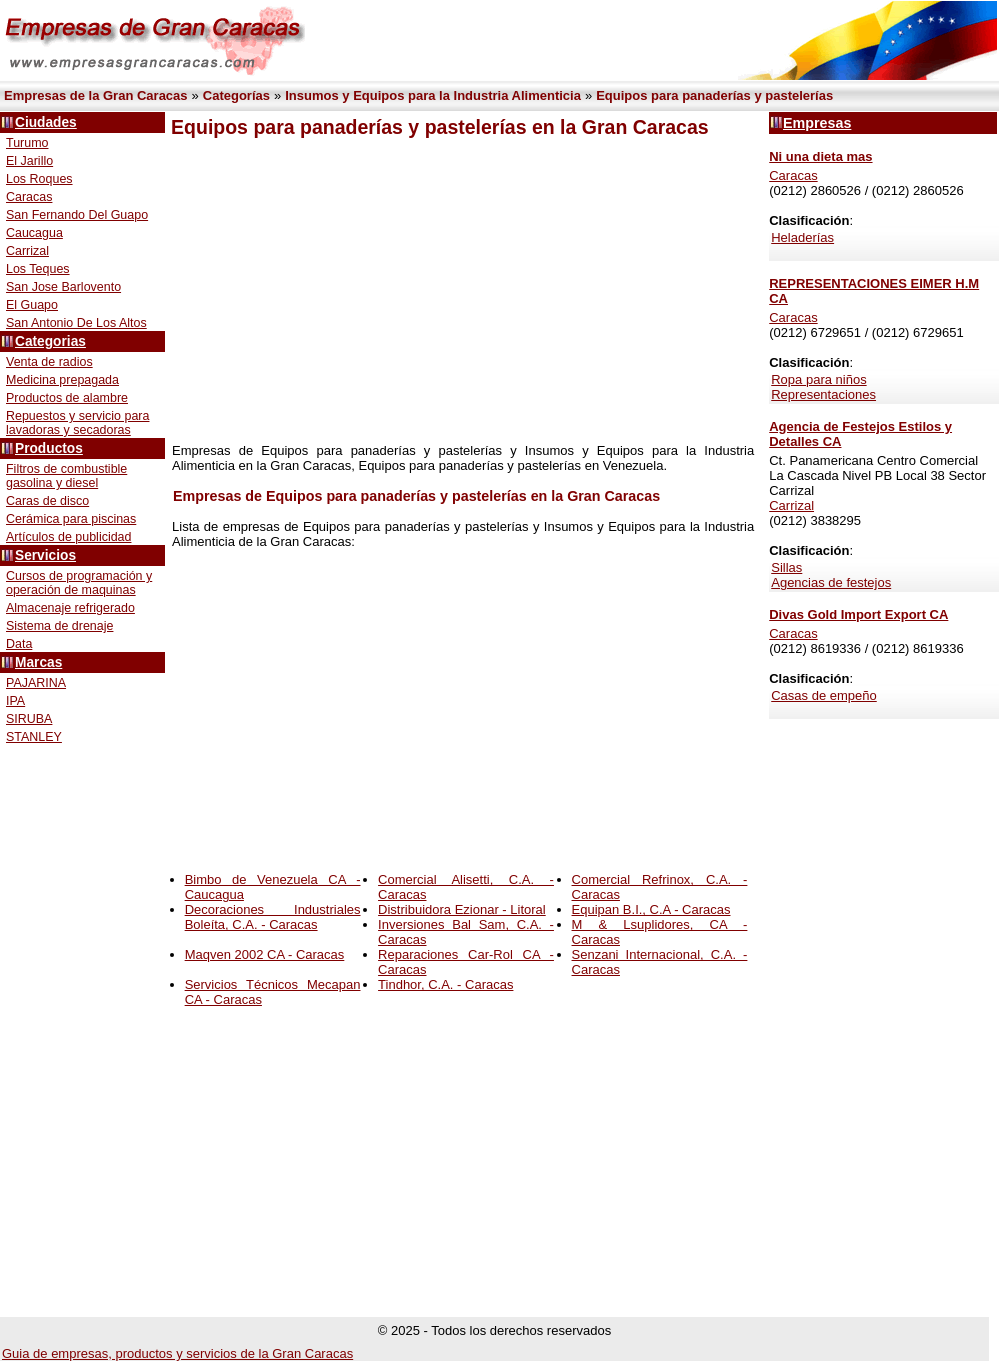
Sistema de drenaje (59, 626)
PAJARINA (36, 683)
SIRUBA (29, 719)
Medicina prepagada (62, 380)
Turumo (27, 143)
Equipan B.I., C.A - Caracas (651, 909)
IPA (15, 701)
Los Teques (38, 269)
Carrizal (27, 251)
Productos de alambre (67, 398)
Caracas (29, 197)
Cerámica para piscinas (71, 519)
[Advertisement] (455, 291)
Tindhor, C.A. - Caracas (445, 984)
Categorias (50, 341)
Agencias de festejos (831, 582)
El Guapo (32, 305)
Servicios (45, 555)
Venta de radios (49, 362)
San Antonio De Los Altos (76, 323)
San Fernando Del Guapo (77, 215)
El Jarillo (29, 161)
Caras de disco (47, 501)
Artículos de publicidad (68, 537)
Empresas (817, 123)
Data (19, 644)
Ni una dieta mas (820, 156)
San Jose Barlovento (63, 287)
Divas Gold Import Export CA (858, 614)
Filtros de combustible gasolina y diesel (66, 476)
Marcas (38, 662)
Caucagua (34, 233)
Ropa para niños (818, 379)
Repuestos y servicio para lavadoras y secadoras (77, 423)
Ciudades (46, 122)
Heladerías (802, 237)
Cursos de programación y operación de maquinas (79, 583)
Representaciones (823, 394)
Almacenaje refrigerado (70, 608)
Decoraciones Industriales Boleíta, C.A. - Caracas (273, 917)
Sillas (786, 567)
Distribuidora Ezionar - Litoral (462, 909)
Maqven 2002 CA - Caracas (265, 954)
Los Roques (39, 179)
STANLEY (34, 737)
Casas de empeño (824, 695)
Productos (49, 448)
